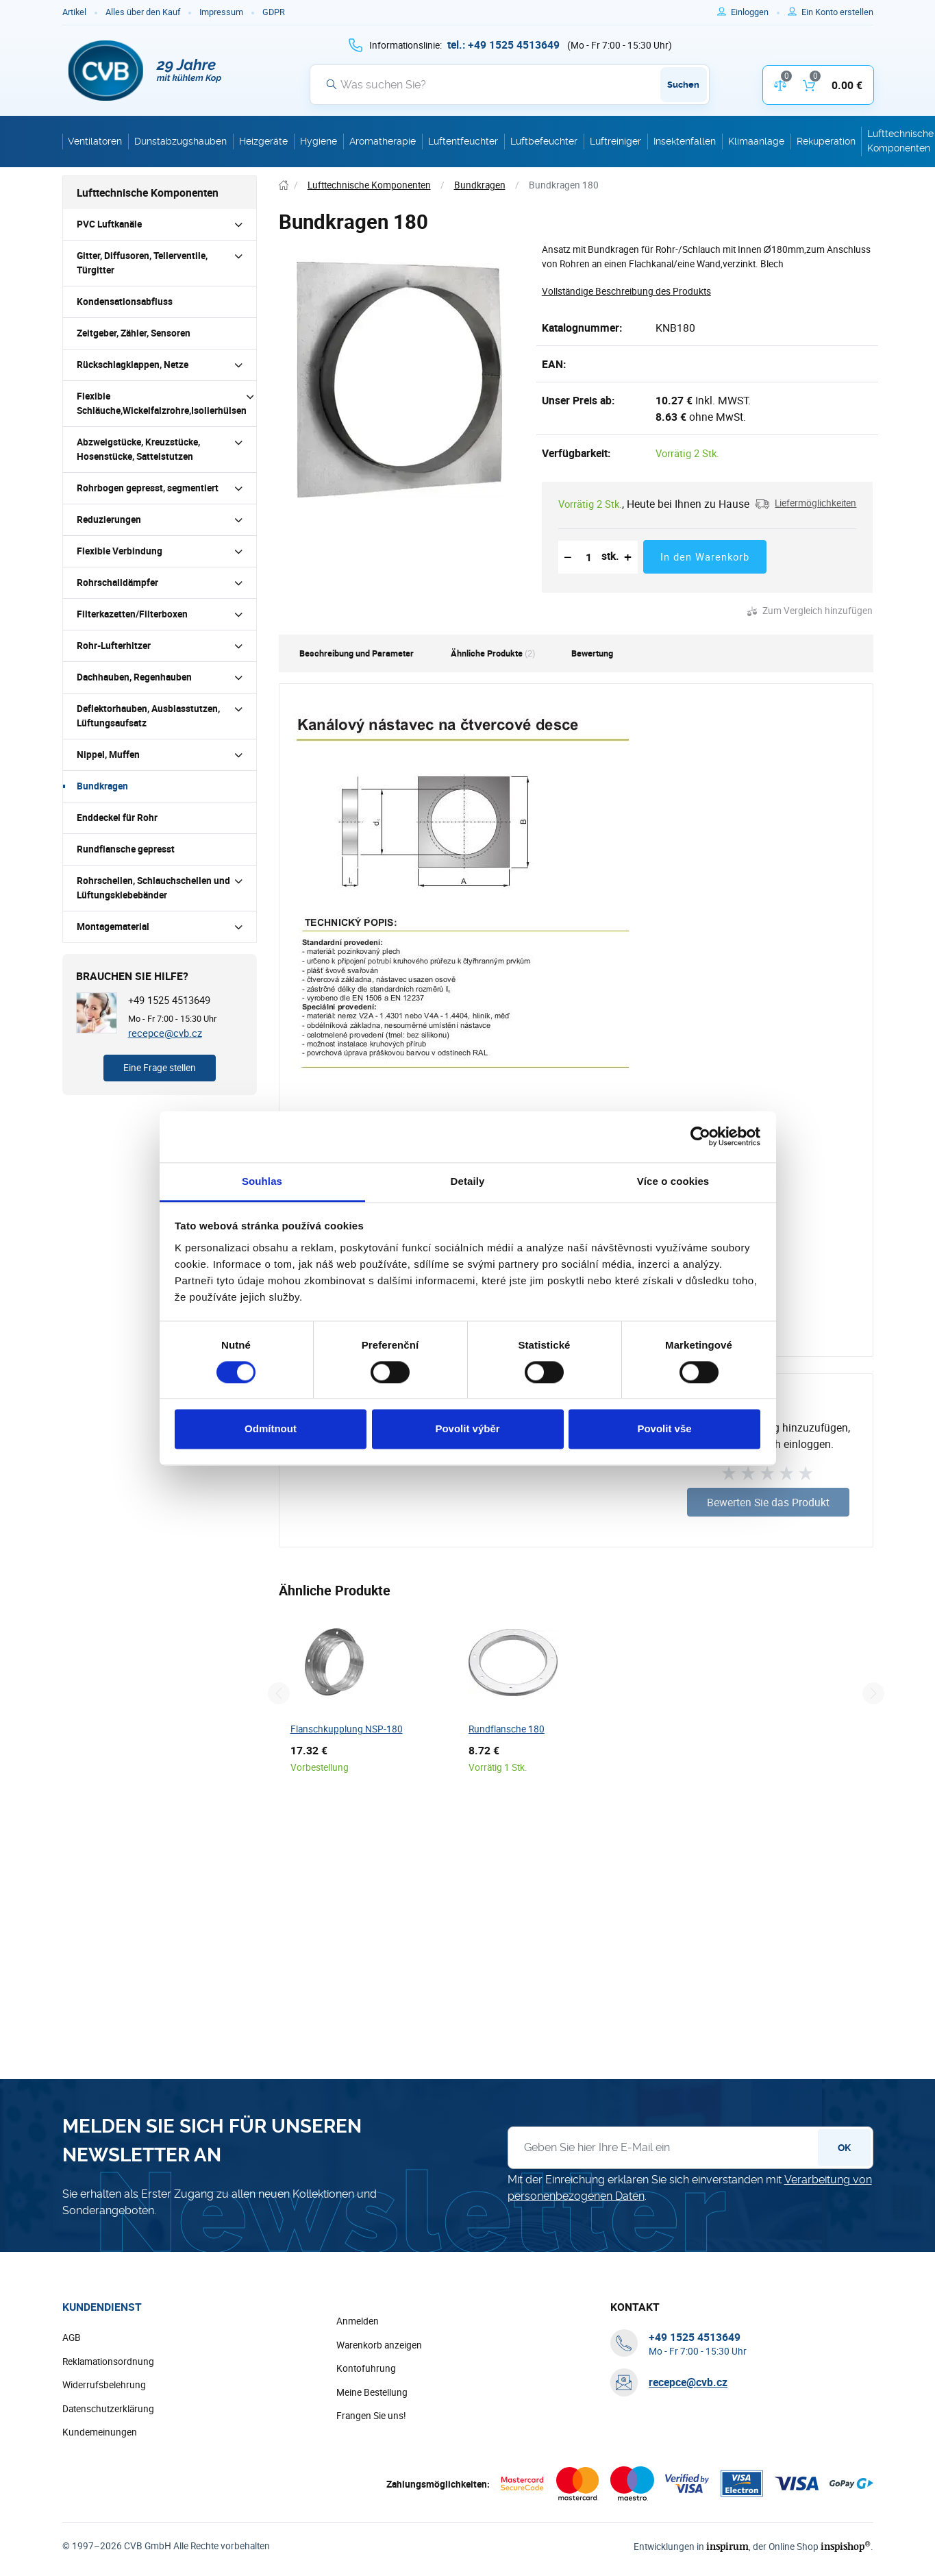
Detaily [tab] (468, 1181)
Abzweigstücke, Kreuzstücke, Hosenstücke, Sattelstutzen (138, 449)
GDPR (273, 12)
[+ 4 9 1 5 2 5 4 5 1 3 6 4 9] (503, 44)
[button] (805, 503)
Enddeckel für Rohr (117, 817)
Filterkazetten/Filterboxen (132, 614)
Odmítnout (271, 1429)
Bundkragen (102, 786)
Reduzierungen (109, 519)
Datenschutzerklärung (108, 2409)
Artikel (74, 12)
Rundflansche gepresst (126, 849)
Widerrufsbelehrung (104, 2385)
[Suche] (510, 84)
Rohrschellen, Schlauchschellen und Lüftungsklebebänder (153, 887)
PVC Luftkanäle (109, 224)
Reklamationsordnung (108, 2362)
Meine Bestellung (372, 2393)
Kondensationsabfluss (125, 301)
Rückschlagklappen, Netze (132, 364)
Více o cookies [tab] (673, 1181)
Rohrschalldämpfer (117, 582)
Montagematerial (113, 926)
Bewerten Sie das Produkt (768, 1502)
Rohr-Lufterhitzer (114, 645)
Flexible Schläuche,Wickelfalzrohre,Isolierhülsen (162, 403)
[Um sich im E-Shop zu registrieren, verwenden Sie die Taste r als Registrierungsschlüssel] (837, 12)
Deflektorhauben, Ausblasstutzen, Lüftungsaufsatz (148, 715)
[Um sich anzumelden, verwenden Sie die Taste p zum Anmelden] (755, 12)
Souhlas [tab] (262, 1181)
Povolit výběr (467, 1429)
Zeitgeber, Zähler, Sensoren (133, 333)
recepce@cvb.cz (165, 1033)
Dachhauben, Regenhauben (134, 677)
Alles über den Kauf (142, 12)
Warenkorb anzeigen (379, 2346)
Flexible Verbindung (119, 551)
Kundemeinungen (99, 2433)
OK (844, 2148)
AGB (71, 2338)
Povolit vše (664, 1429)
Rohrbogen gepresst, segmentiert (148, 488)
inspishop (848, 2547)
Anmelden (357, 2322)
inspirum (734, 2547)
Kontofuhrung (366, 2369)
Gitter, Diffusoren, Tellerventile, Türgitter (142, 262)
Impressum (221, 12)
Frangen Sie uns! (371, 2416)
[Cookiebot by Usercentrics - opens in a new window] (700, 1136)
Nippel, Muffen (108, 754)
